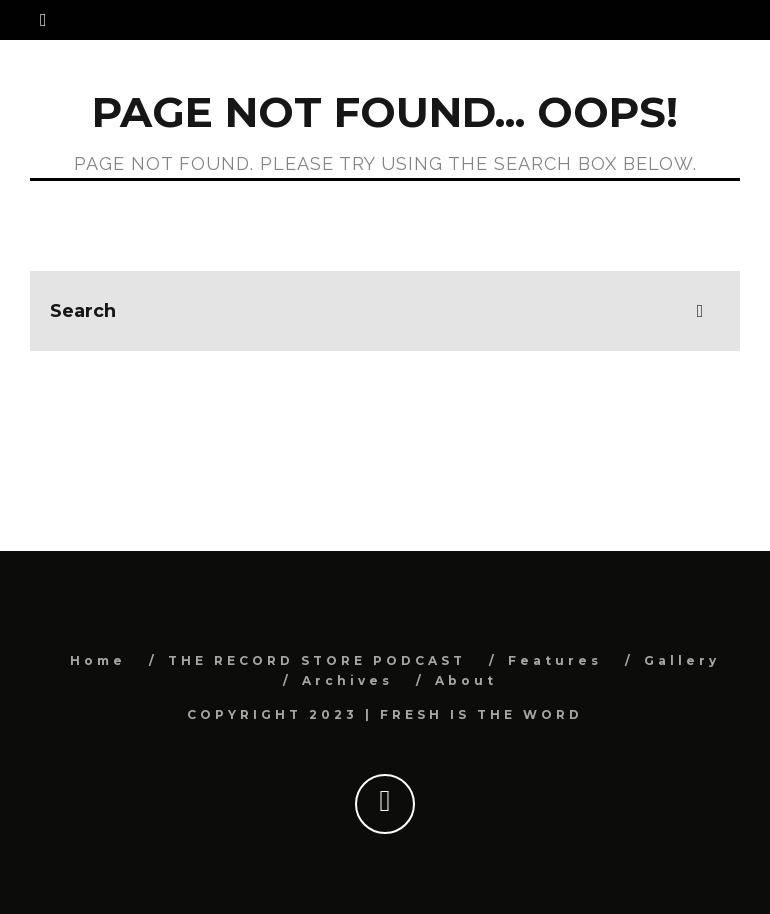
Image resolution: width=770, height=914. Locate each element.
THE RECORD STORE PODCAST (317, 660)
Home (98, 660)
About (466, 680)
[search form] (385, 311)
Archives (347, 680)
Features (555, 660)
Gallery (682, 660)
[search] (700, 311)
